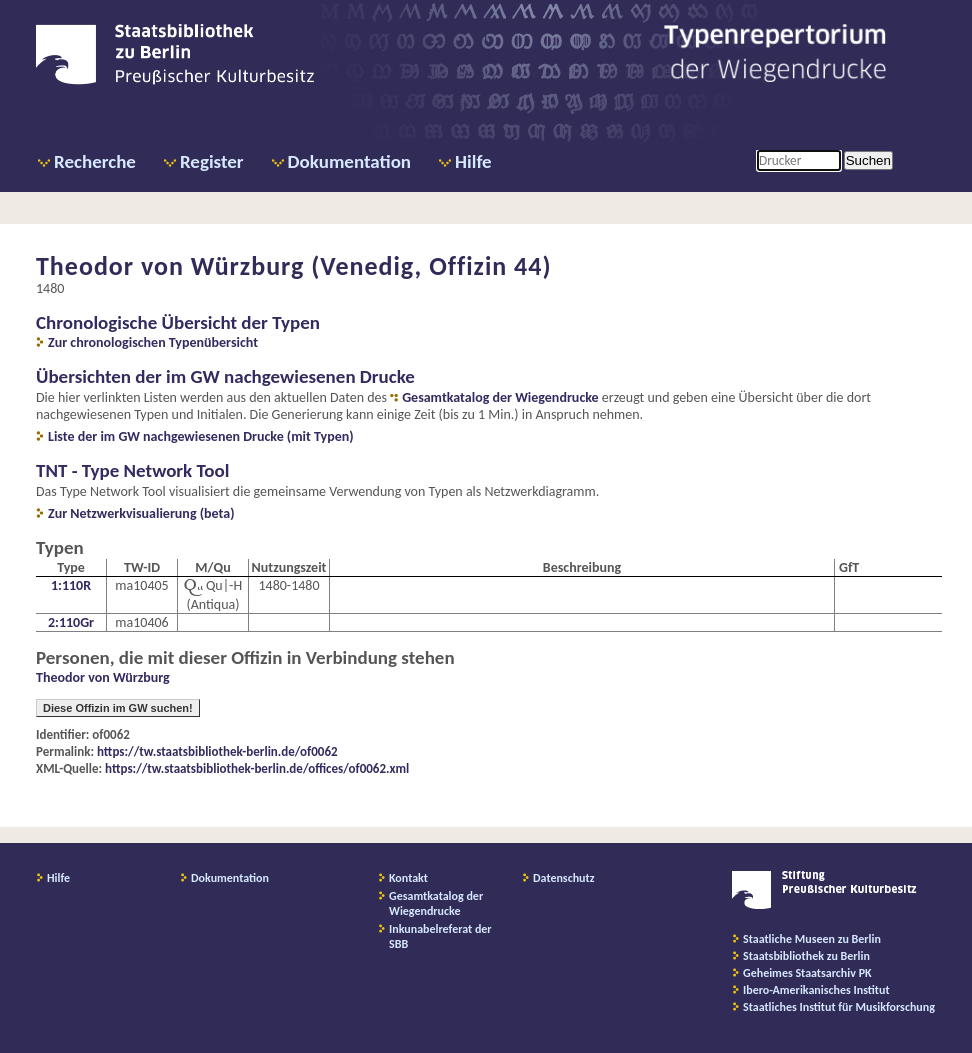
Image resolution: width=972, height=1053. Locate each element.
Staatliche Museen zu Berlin (812, 939)
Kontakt (408, 878)
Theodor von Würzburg (103, 677)
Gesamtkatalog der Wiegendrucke (500, 397)
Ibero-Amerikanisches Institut (816, 990)
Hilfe (473, 161)
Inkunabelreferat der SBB (440, 936)
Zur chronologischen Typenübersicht (153, 342)
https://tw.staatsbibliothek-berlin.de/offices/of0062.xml (257, 768)
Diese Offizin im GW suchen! (118, 708)
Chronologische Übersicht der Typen (178, 322)
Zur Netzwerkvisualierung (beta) (141, 513)
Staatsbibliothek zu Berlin (806, 956)
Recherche (95, 161)
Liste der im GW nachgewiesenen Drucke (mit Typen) (201, 436)
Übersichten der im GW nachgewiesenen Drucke (225, 376)
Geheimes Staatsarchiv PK (807, 973)
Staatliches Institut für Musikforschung (839, 1007)
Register (212, 161)
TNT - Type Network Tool (132, 470)
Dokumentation (349, 161)
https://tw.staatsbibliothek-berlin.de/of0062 (217, 751)
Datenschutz (564, 878)
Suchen (868, 160)
